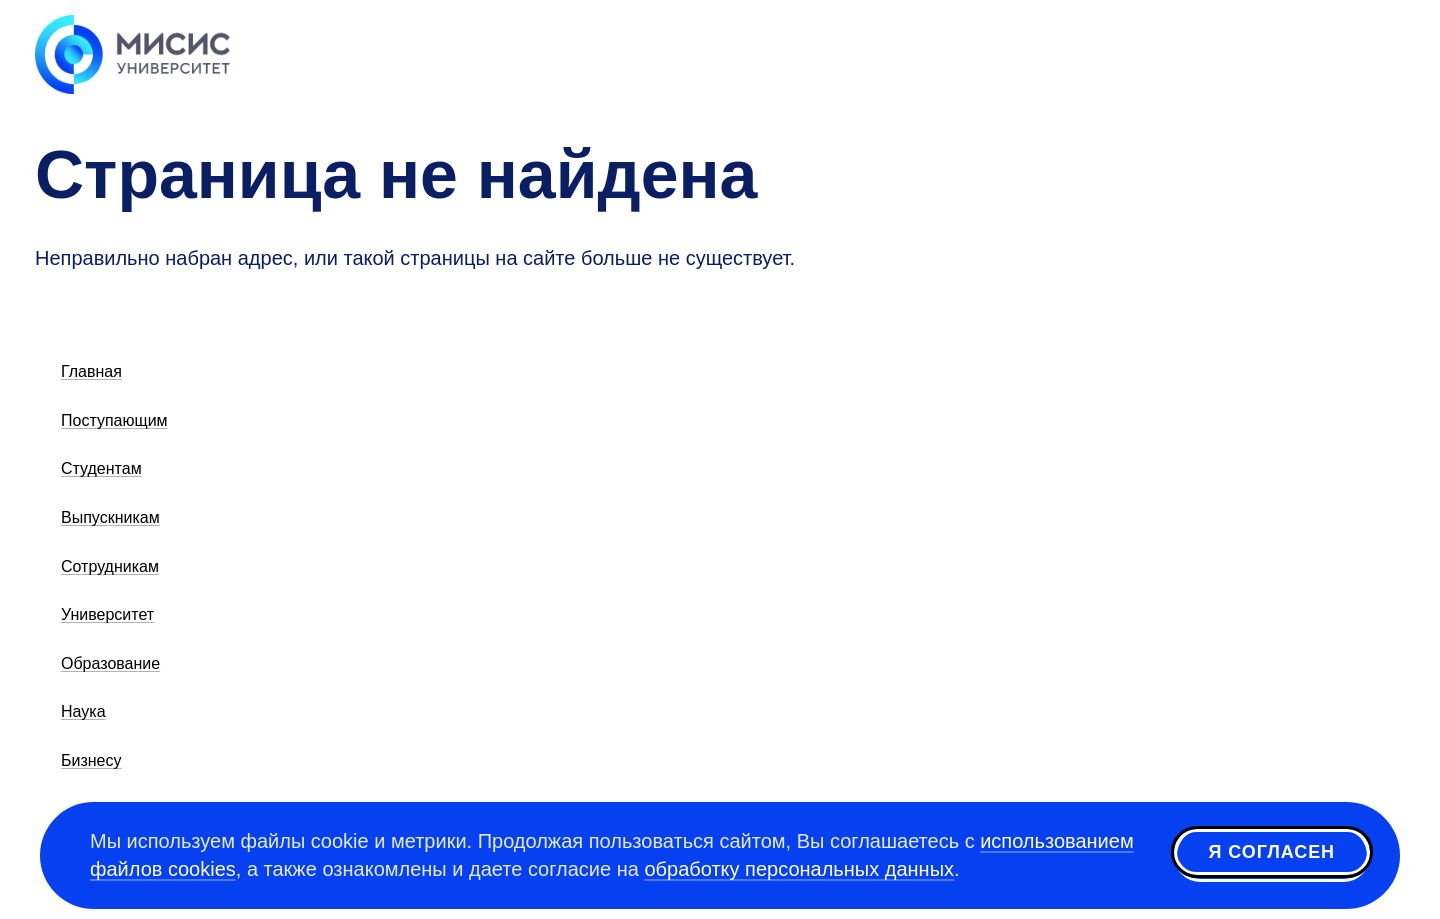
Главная (91, 371)
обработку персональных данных (799, 869)
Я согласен (1272, 852)
